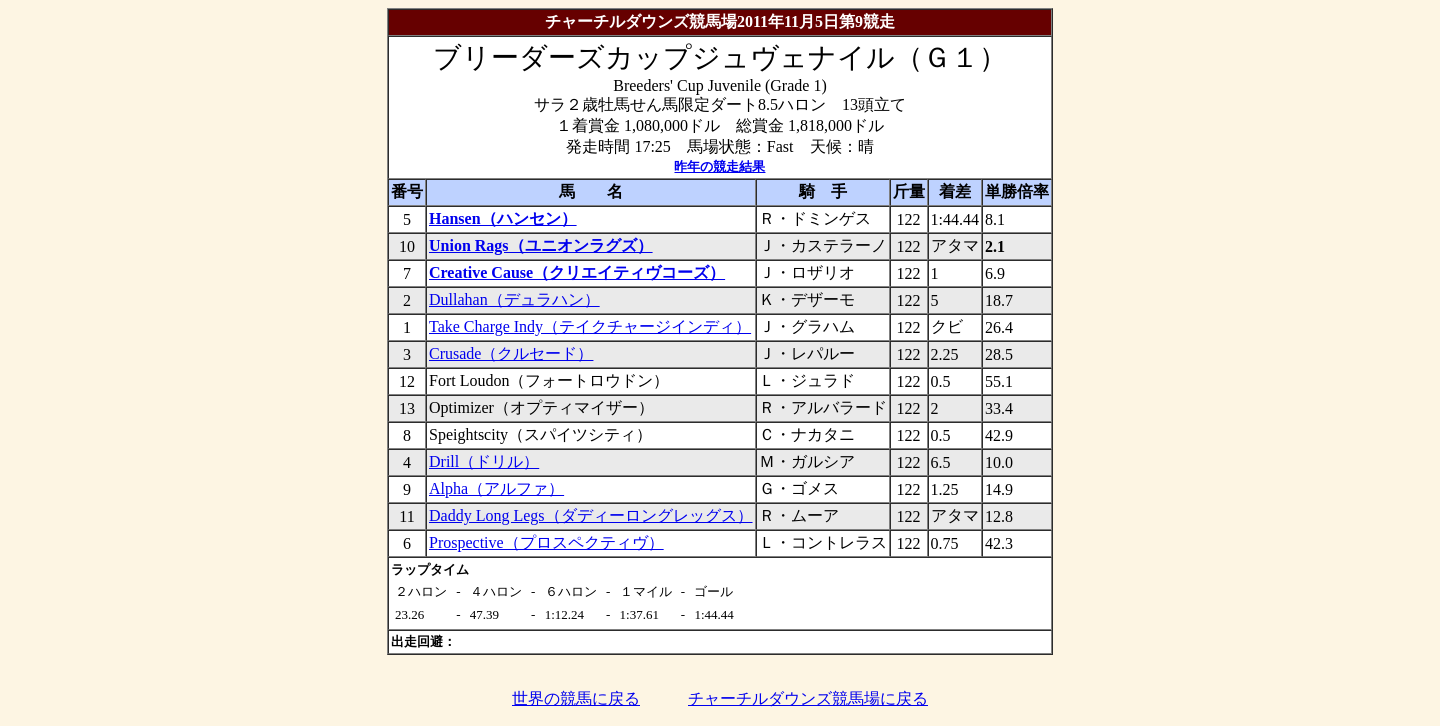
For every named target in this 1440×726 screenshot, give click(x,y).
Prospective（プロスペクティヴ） (546, 542)
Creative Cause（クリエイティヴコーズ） (577, 272)
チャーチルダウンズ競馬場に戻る (808, 698)
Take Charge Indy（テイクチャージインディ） (590, 326)
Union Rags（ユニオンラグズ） (541, 245)
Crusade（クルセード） (511, 353)
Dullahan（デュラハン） (514, 299)
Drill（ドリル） (484, 461)
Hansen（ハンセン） (503, 218)
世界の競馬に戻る (576, 698)
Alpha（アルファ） (496, 488)
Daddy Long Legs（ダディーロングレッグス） (591, 515)
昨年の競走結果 (719, 166)
